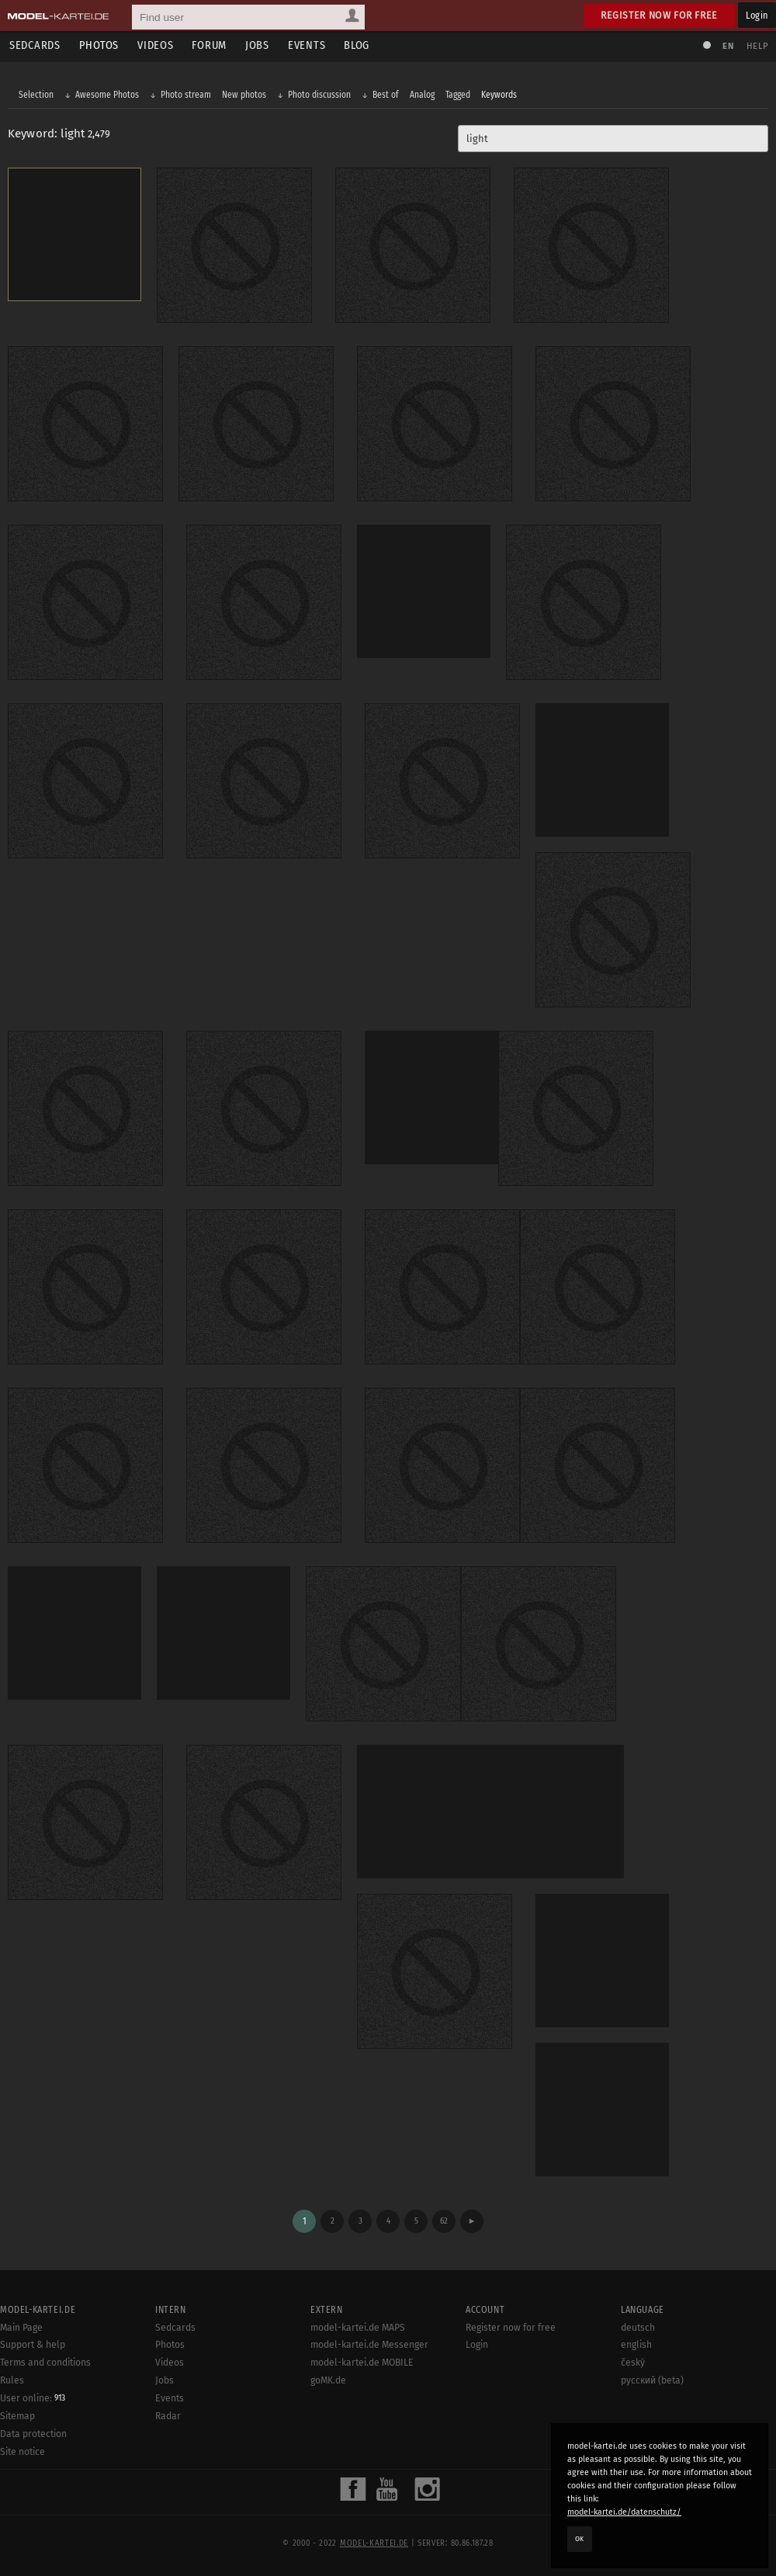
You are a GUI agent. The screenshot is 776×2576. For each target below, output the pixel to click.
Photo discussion (319, 94)
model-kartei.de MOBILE (362, 2362)
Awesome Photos (107, 94)
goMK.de (328, 2380)
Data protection (33, 2434)
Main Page (21, 2327)
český (633, 2362)
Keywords (499, 94)
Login (757, 15)
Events (306, 45)
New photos (244, 94)
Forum (209, 45)
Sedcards (35, 45)
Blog (356, 45)
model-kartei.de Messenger (369, 2344)
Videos (155, 45)
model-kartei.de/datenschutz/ (624, 2512)
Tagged (457, 94)
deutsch (638, 2327)
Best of (385, 94)
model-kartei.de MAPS (357, 2327)
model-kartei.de (374, 2543)
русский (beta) (652, 2380)
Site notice (22, 2451)
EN (727, 46)
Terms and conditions (45, 2362)
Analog (422, 94)
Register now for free (659, 15)
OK (579, 2538)
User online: (32, 2398)
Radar (168, 2416)
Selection (36, 94)
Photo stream (186, 94)
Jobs (257, 45)
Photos (99, 45)
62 (444, 2221)
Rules (12, 2380)
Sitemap (17, 2416)
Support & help (32, 2344)
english (636, 2344)
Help (757, 46)
